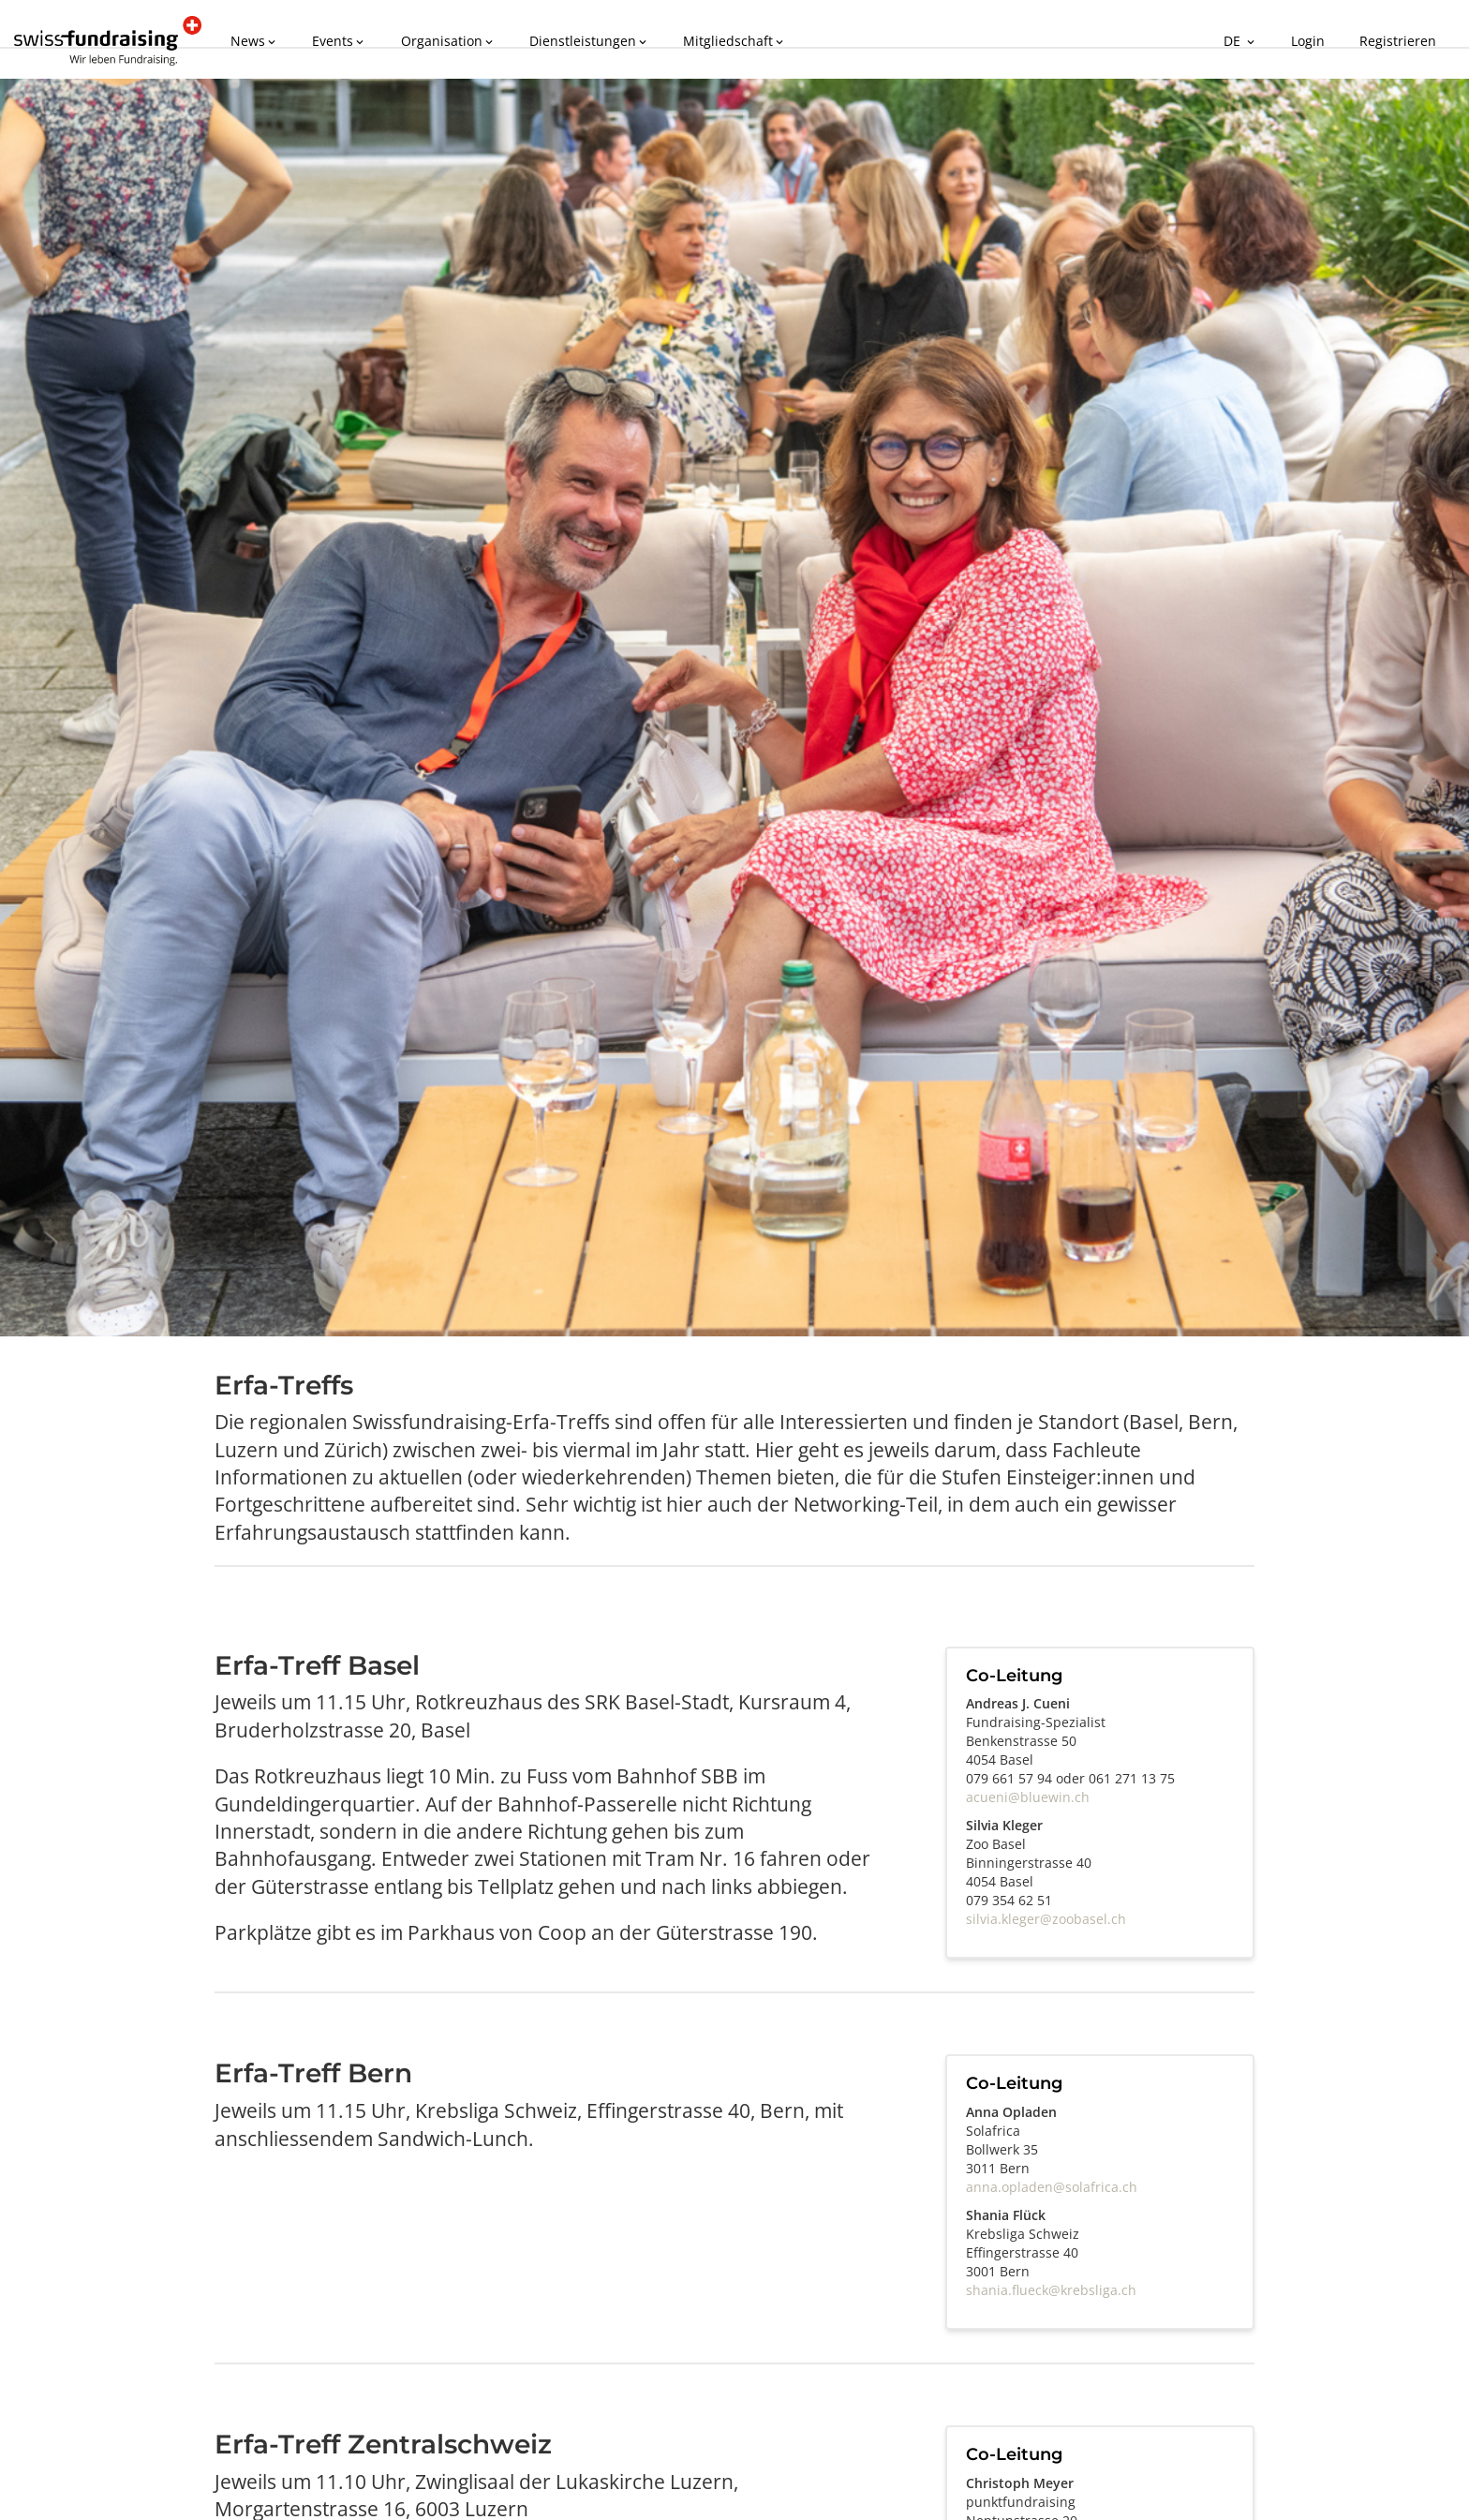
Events (332, 39)
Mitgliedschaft (710, 39)
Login (1319, 39)
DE (1257, 39)
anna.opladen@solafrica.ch (1051, 2187)
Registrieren (1402, 39)
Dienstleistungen (571, 39)
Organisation (435, 39)
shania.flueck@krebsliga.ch (1051, 2290)
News (253, 39)
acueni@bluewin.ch (1028, 1797)
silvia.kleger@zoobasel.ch (1046, 1919)
